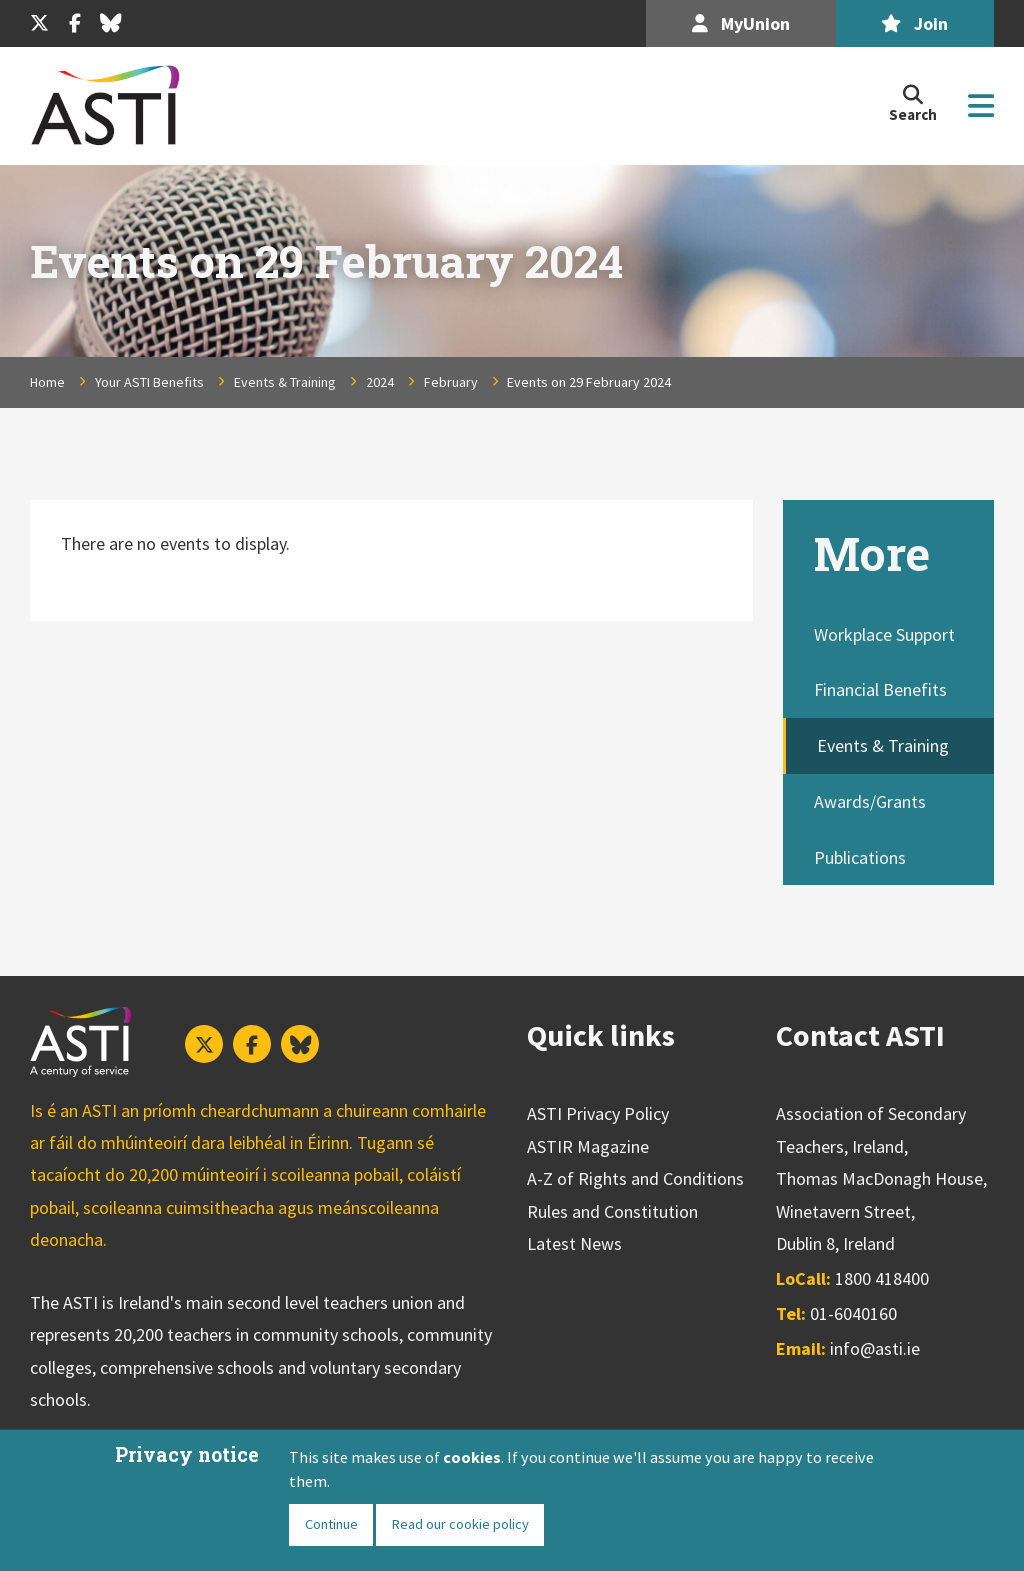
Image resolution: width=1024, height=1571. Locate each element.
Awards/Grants (870, 801)
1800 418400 (882, 1278)
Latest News (574, 1243)
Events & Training (285, 382)
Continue (331, 1524)
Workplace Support (884, 634)
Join (914, 23)
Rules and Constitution (612, 1211)
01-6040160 (853, 1313)
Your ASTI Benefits (149, 382)
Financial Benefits (880, 689)
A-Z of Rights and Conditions (635, 1178)
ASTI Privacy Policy (598, 1113)
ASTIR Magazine (588, 1146)
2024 (380, 382)
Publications (860, 857)
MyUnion (741, 23)
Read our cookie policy (460, 1524)
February (451, 382)
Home (47, 382)
